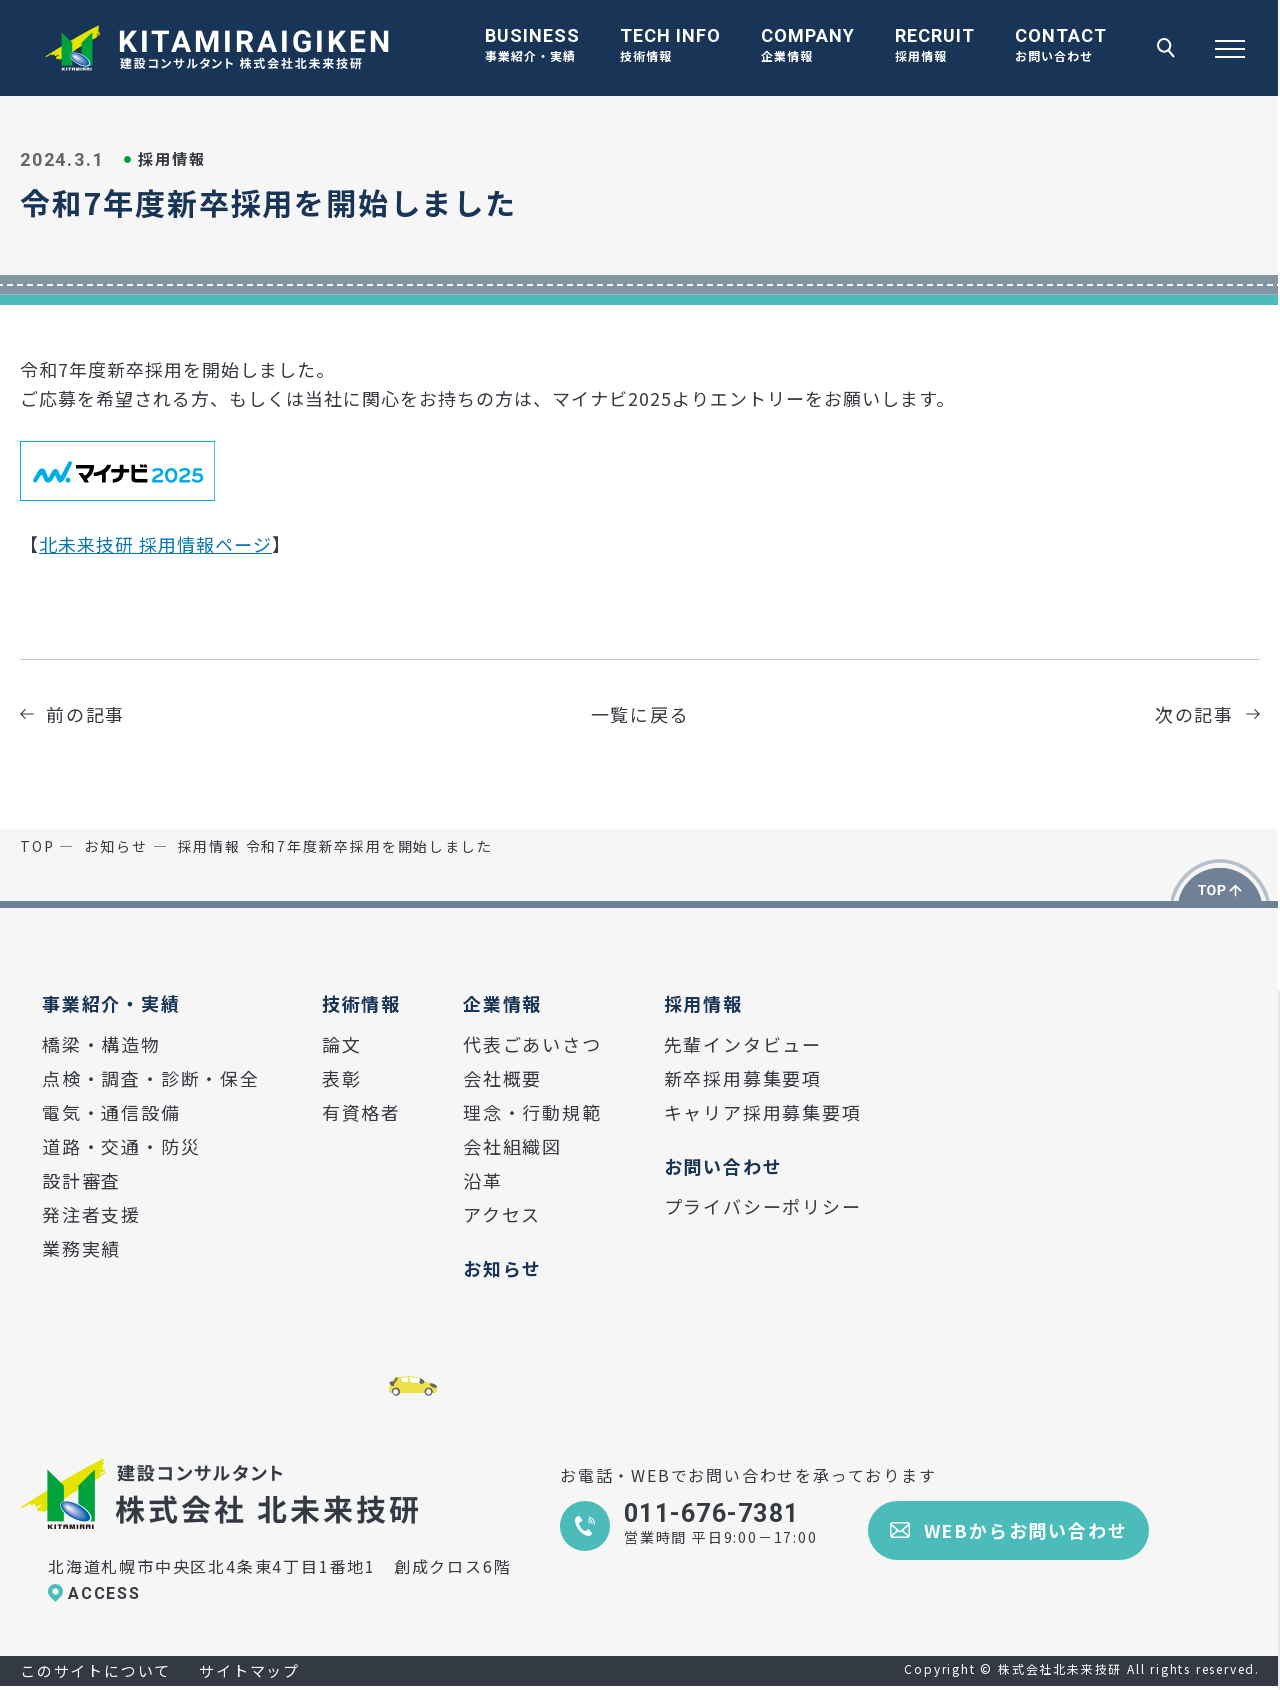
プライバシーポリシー (763, 1206)
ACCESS (104, 1593)
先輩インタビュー (743, 1044)
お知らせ (502, 1268)
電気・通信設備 (111, 1112)
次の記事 (1194, 714)
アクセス (502, 1214)
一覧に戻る (640, 714)
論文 (342, 1044)
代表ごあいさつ (532, 1044)
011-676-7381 (711, 1513)
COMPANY (808, 46)
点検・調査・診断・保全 (151, 1078)
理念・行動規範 (532, 1112)
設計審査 (81, 1180)
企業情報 (502, 1003)
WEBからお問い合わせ (1026, 1530)
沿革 (483, 1180)
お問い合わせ (723, 1166)
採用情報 (703, 1003)
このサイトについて (95, 1670)
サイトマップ (249, 1670)
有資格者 (361, 1112)
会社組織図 (512, 1146)
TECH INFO (670, 46)
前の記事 (85, 714)
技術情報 (361, 1003)
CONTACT (1061, 46)
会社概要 (502, 1078)
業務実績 (81, 1248)
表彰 (342, 1078)
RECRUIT (935, 46)
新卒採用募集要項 (743, 1078)
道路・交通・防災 (121, 1146)
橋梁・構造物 (101, 1044)
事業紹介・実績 (111, 1003)
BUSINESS (532, 46)
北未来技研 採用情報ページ (155, 544)
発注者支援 (91, 1214)
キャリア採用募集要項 (763, 1112)
